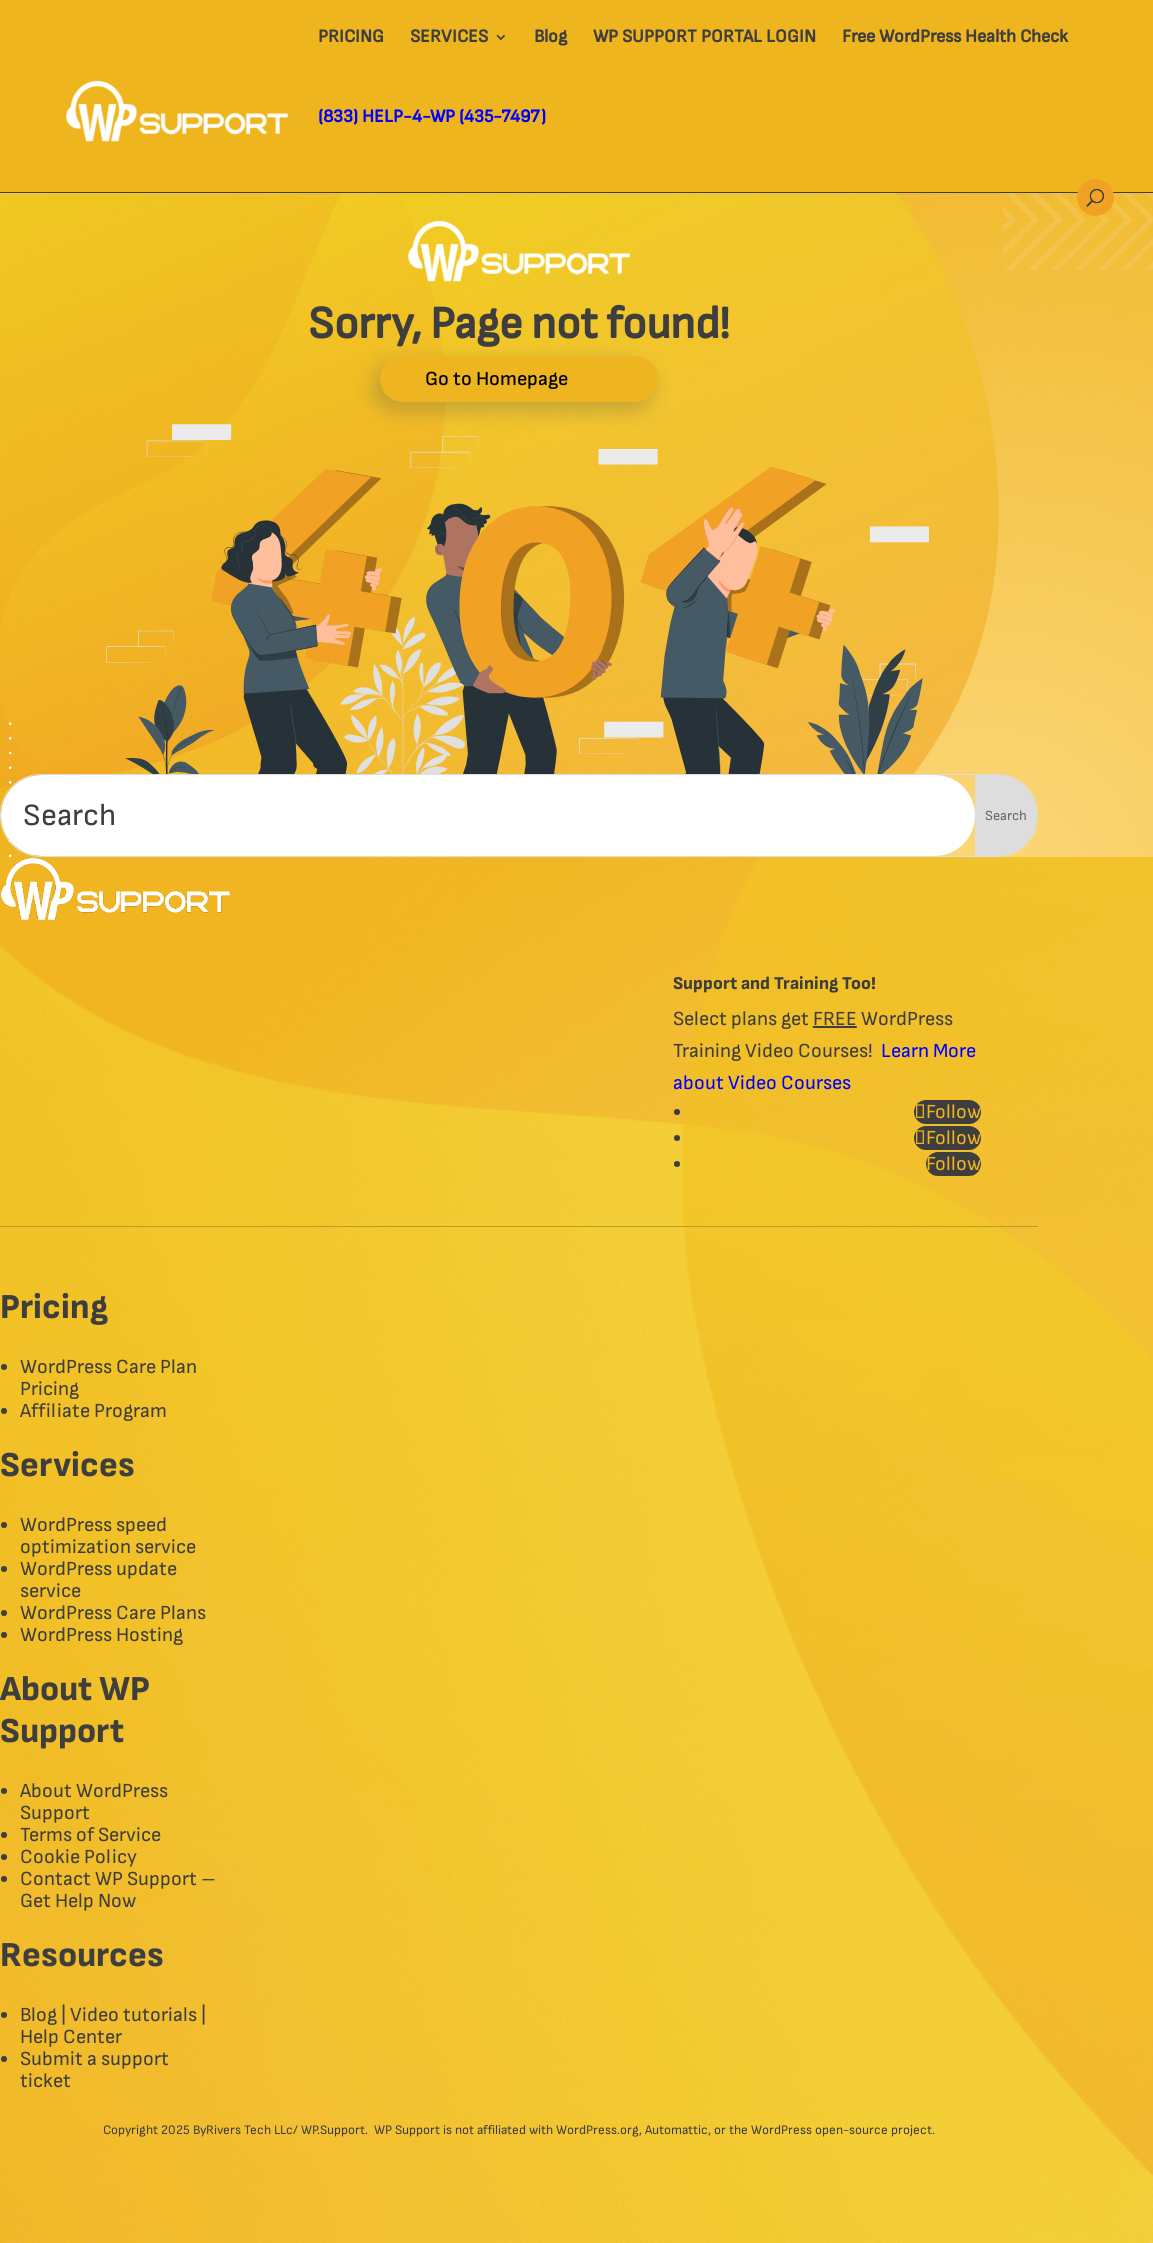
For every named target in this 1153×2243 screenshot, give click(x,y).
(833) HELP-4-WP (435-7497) (432, 118)
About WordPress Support (94, 1802)
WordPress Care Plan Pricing (108, 1378)
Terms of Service (90, 1835)
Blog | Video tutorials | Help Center (113, 2026)
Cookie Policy (78, 1857)
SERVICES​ (449, 38)
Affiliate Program (93, 1411)
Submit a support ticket (94, 2070)
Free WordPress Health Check (955, 38)
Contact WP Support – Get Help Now (118, 1890)
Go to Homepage (496, 379)
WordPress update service (98, 1580)
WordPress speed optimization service (108, 1536)
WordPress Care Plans (113, 1613)
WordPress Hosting (101, 1635)
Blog (550, 38)
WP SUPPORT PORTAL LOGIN (704, 38)
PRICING (351, 38)
